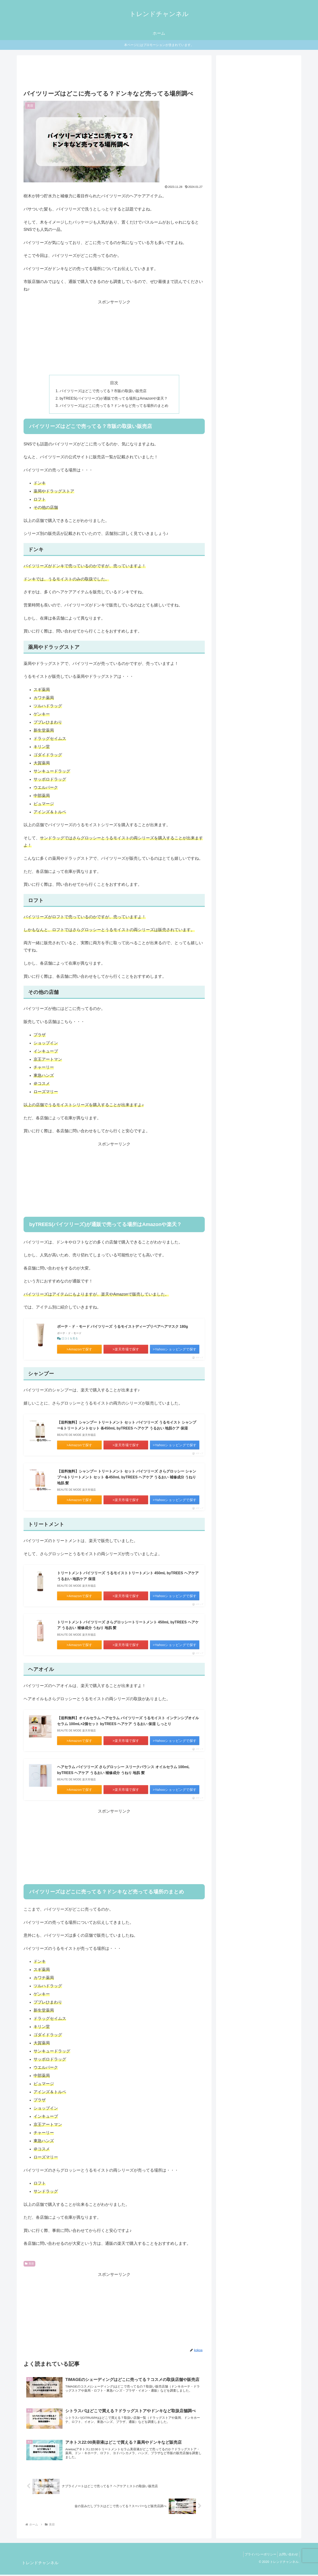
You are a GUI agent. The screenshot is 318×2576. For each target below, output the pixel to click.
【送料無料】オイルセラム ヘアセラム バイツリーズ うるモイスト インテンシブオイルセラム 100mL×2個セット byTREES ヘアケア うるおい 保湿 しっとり (128, 1721)
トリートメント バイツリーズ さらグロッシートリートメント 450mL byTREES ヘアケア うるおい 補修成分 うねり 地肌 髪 (128, 1625)
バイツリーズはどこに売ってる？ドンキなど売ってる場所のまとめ (114, 405)
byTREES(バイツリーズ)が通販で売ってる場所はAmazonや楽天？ (116, 398)
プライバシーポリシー (257, 2556)
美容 (29, 2263)
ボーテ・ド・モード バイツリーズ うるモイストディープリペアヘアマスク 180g (122, 1326)
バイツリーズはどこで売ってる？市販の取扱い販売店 (105, 391)
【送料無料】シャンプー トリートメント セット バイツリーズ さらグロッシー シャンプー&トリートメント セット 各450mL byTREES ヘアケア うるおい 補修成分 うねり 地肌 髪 (126, 1477)
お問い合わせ (287, 2556)
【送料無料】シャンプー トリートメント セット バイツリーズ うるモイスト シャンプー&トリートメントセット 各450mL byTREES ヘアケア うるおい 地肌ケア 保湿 (126, 1425)
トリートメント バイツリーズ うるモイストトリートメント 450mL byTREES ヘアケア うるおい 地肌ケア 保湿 (128, 1576)
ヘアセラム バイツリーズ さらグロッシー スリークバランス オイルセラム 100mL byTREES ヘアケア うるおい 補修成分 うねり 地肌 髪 (123, 1770)
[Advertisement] (114, 74)
